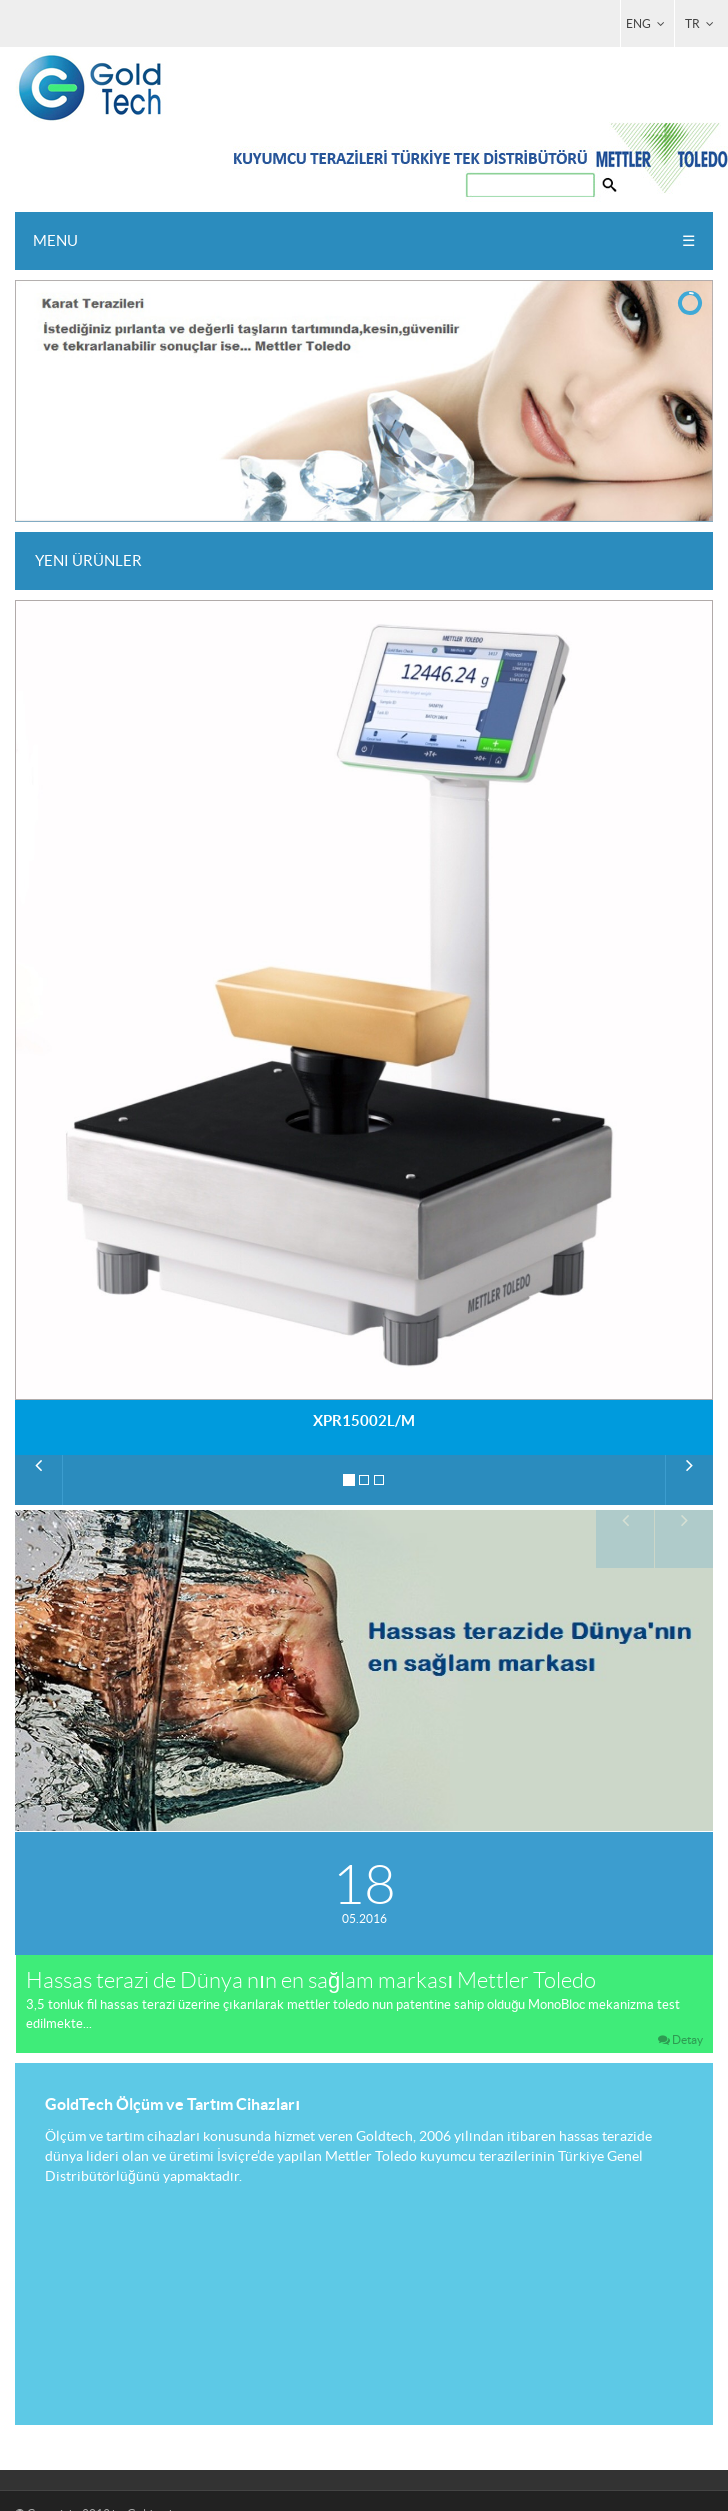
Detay (680, 2039)
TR (701, 23)
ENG (647, 23)
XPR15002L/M (364, 1420)
